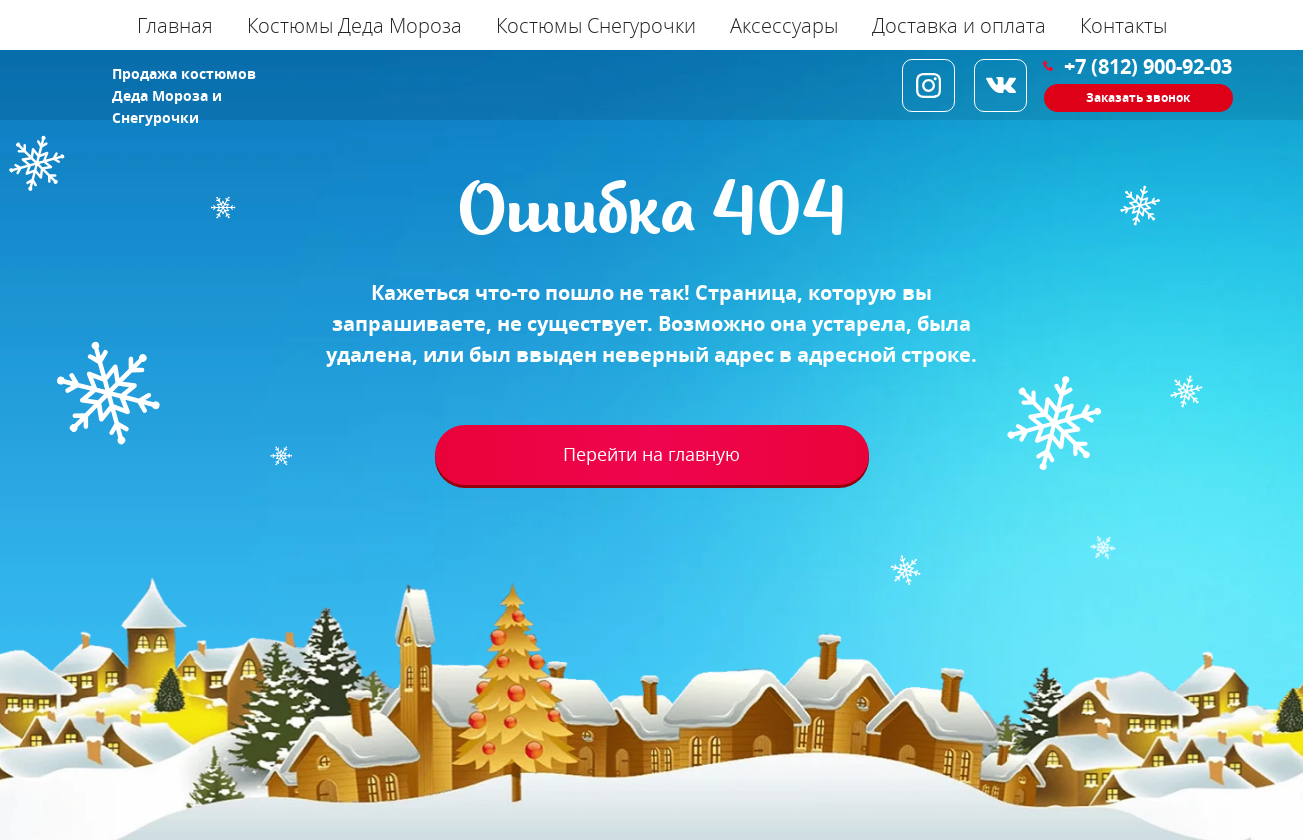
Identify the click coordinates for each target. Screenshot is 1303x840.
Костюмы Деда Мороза (354, 25)
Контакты (1123, 25)
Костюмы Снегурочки (596, 25)
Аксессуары (784, 25)
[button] (1138, 98)
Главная (175, 25)
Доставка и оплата (959, 25)
